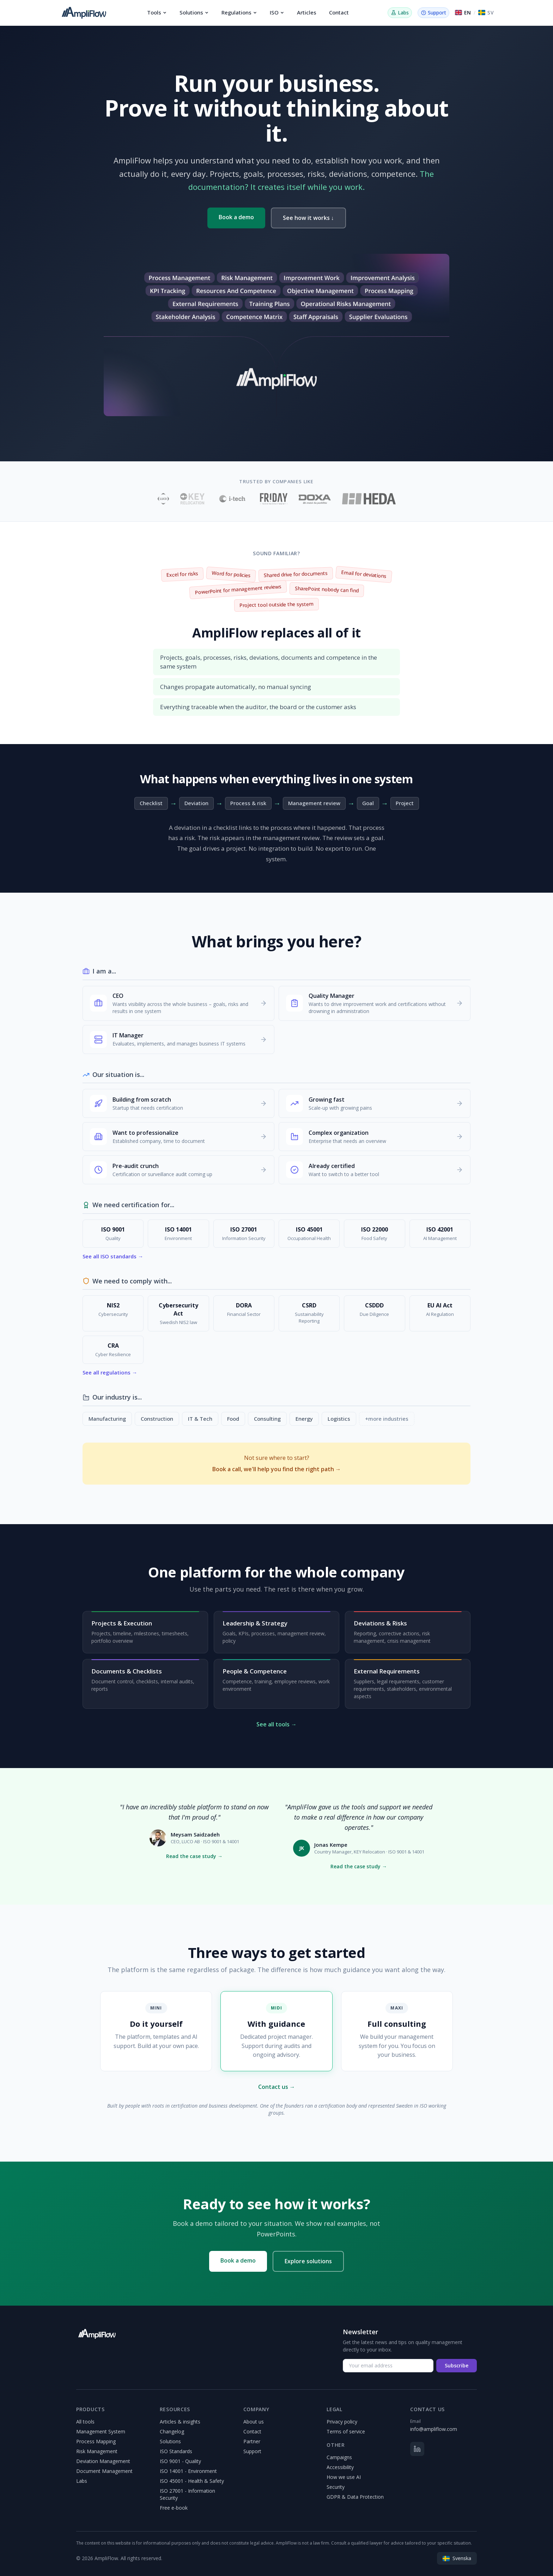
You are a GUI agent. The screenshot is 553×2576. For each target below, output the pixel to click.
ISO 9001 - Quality (180, 2461)
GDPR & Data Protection (355, 2496)
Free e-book (174, 2507)
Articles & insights (180, 2421)
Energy (304, 1418)
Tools (157, 12)
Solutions (194, 12)
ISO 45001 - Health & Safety (192, 2481)
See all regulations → (110, 1372)
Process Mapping (96, 2441)
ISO (277, 12)
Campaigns (339, 2457)
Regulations (239, 12)
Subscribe (456, 2365)
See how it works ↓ (308, 218)
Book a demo (236, 217)
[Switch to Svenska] (486, 12)
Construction (157, 1418)
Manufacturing (107, 1418)
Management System (100, 2431)
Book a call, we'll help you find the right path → (276, 1469)
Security (336, 2487)
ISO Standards (176, 2451)
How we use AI (344, 2477)
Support (252, 2451)
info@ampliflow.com (433, 2429)
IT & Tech (200, 1418)
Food (233, 1418)
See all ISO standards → (113, 1256)
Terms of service (346, 2431)
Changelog (172, 2431)
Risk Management (96, 2451)
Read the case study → (194, 1856)
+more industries (386, 1418)
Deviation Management (103, 2461)
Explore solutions (308, 2261)
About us (253, 2421)
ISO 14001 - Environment (188, 2471)
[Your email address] (388, 2365)
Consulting (267, 1418)
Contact (339, 12)
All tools (85, 2421)
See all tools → (276, 1724)
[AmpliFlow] (96, 2334)
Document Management (104, 2471)
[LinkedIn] (417, 2449)
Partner (251, 2441)
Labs (81, 2481)
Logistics (339, 1418)
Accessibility (340, 2467)
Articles (306, 12)
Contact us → (276, 2087)
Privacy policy (342, 2421)
